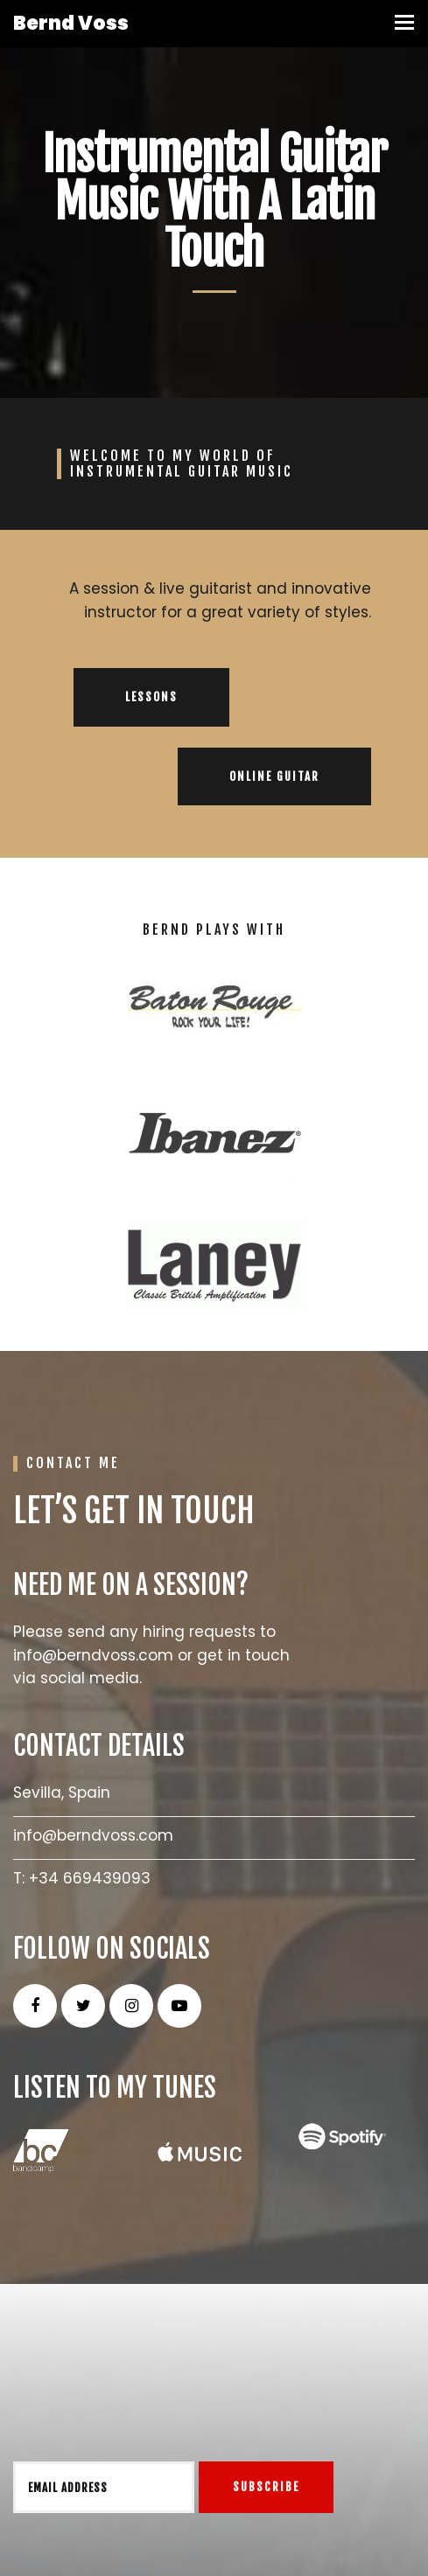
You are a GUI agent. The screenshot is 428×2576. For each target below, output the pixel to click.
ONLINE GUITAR (274, 776)
